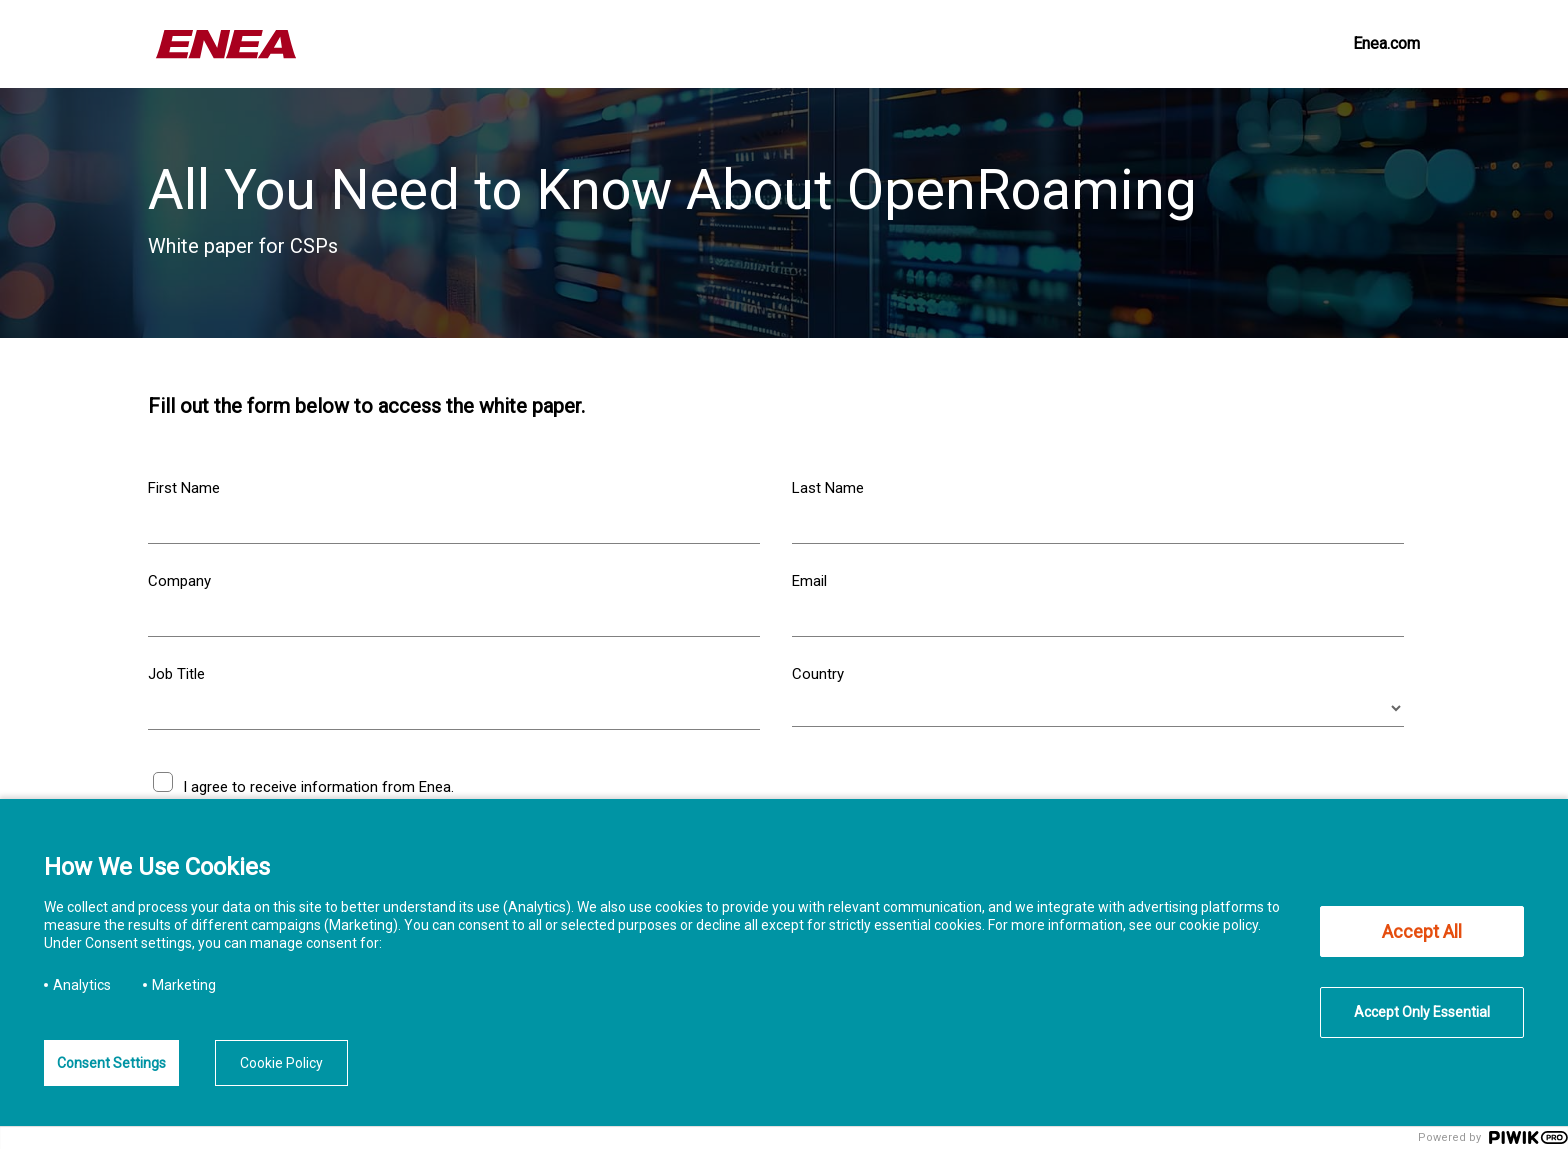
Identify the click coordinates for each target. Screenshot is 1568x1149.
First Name (184, 488)
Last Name (828, 488)
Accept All (1422, 931)
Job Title (176, 674)
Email (809, 581)
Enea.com (1386, 43)
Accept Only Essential (1422, 1012)
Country (818, 674)
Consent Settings (111, 1063)
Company (179, 581)
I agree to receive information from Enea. (318, 787)
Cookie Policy (281, 1063)
